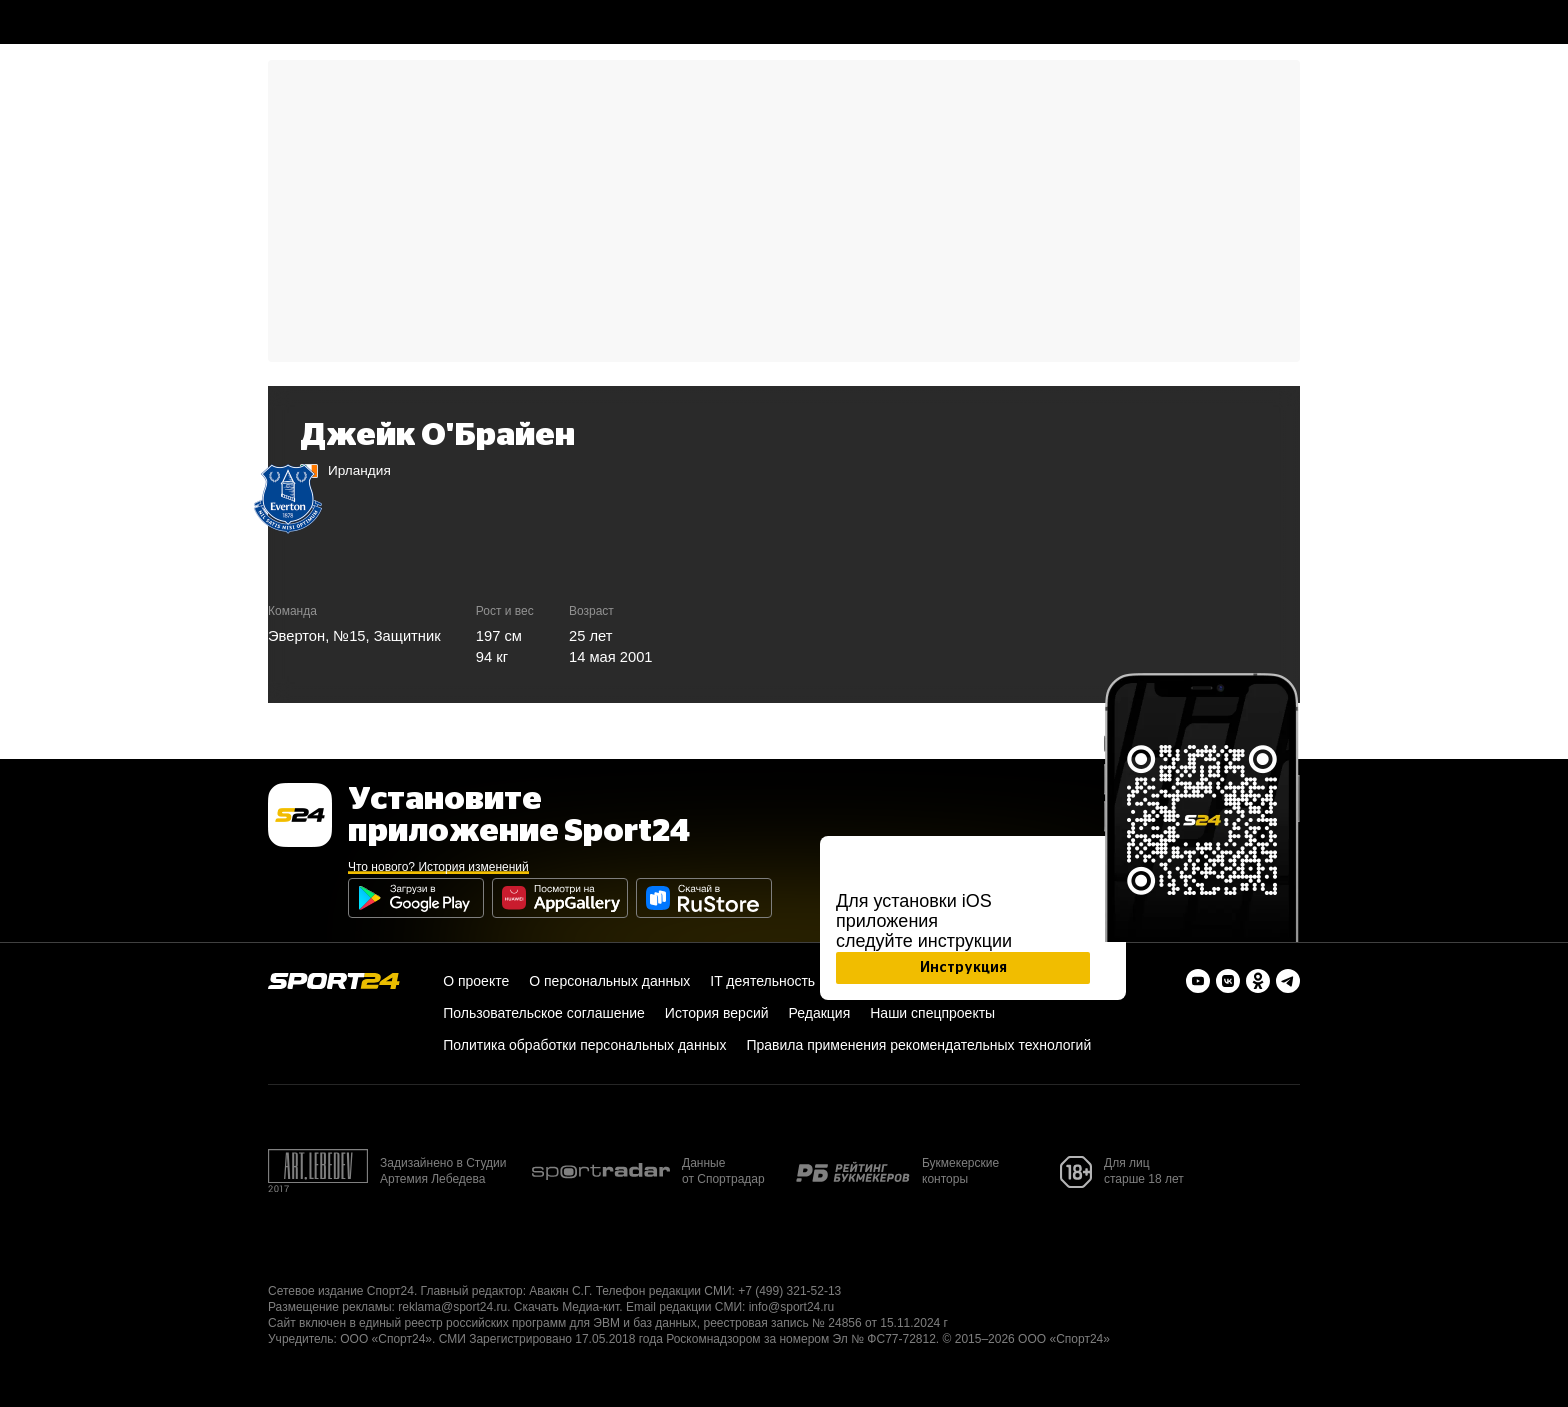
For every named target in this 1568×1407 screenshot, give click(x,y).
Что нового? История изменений (438, 867)
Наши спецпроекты (932, 1013)
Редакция (820, 1013)
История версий (717, 1013)
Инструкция (963, 968)
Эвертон (296, 636)
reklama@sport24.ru (452, 1307)
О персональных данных (609, 981)
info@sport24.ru (792, 1307)
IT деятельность (762, 981)
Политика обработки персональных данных (584, 1045)
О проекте (476, 981)
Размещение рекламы (330, 1307)
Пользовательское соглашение (544, 1013)
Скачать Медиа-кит (566, 1307)
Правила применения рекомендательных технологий (918, 1045)
